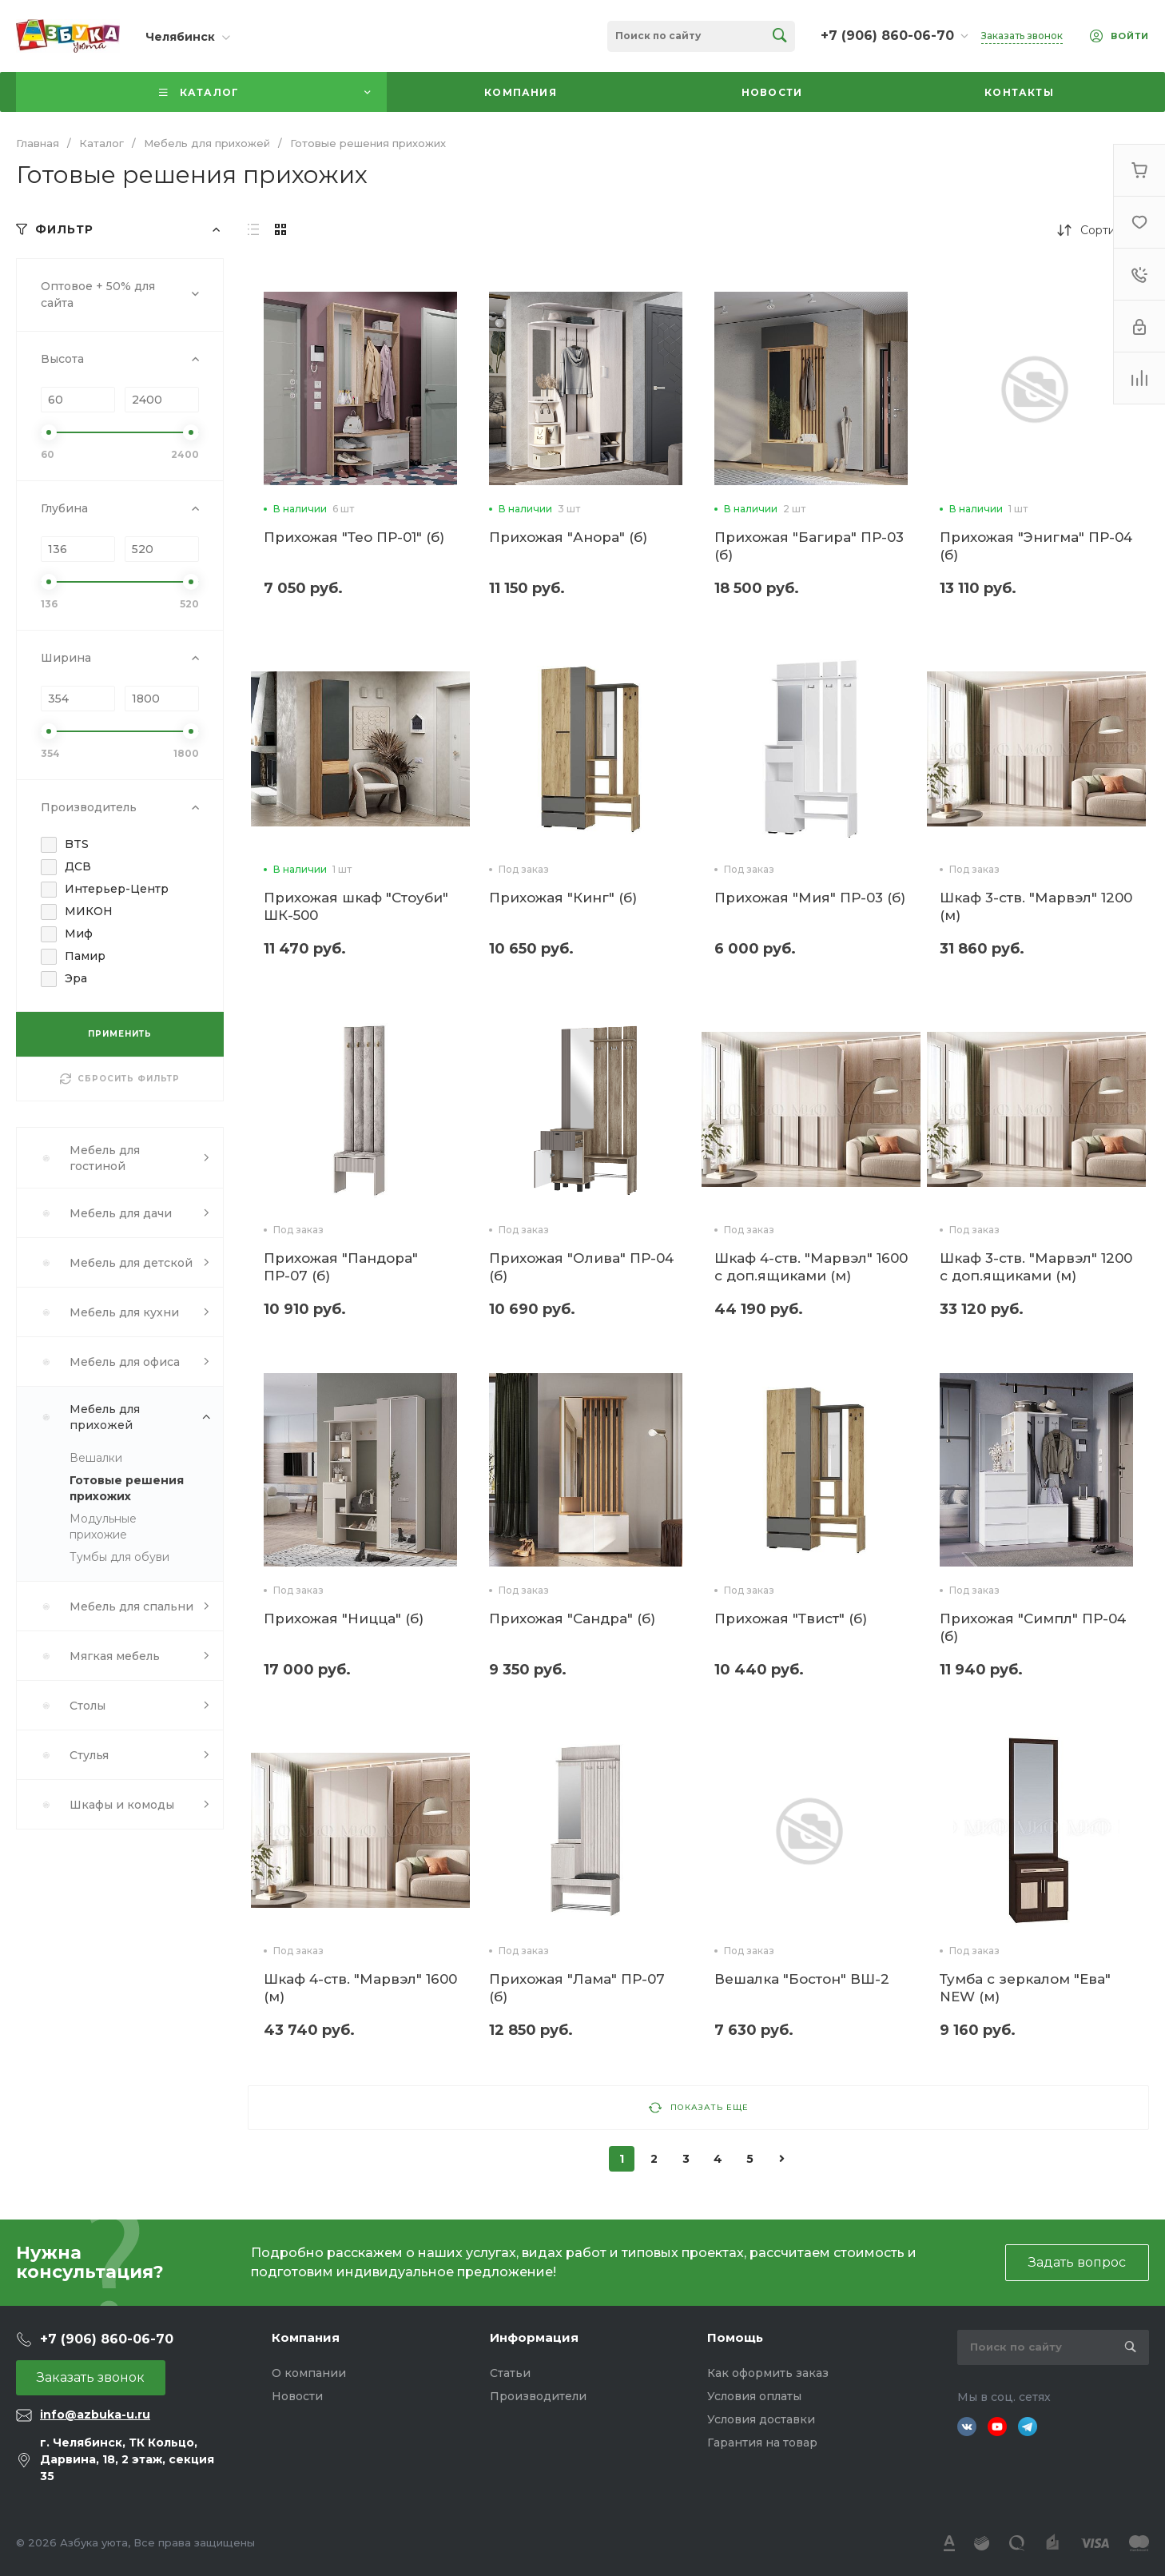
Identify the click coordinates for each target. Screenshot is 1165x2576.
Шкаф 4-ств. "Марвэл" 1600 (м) (360, 1988)
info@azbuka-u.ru (95, 2414)
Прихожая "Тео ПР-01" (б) (354, 537)
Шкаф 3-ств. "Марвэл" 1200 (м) (1036, 906)
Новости (297, 2396)
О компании (309, 2373)
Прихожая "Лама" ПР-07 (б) (577, 1988)
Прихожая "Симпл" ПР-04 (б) (1033, 1627)
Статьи (510, 2373)
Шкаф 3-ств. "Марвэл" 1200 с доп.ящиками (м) (1036, 1267)
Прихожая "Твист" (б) (790, 1618)
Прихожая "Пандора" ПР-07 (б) (341, 1267)
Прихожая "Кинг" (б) (563, 898)
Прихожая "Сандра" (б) (572, 1618)
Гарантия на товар (762, 2442)
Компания (306, 2337)
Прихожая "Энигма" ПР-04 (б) (1036, 546)
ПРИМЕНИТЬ (120, 1034)
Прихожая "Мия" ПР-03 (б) (809, 898)
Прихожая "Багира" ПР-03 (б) (809, 546)
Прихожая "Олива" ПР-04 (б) (581, 1267)
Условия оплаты (754, 2396)
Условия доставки (761, 2419)
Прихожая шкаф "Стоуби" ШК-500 (356, 906)
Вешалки (96, 1458)
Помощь (735, 2337)
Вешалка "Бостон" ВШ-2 (801, 1979)
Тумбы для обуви (119, 1557)
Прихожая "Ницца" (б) (343, 1618)
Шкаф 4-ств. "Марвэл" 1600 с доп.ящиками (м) (811, 1267)
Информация (534, 2337)
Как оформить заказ (768, 2373)
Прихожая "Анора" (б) (568, 537)
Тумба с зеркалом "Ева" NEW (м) (1025, 1988)
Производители (538, 2396)
